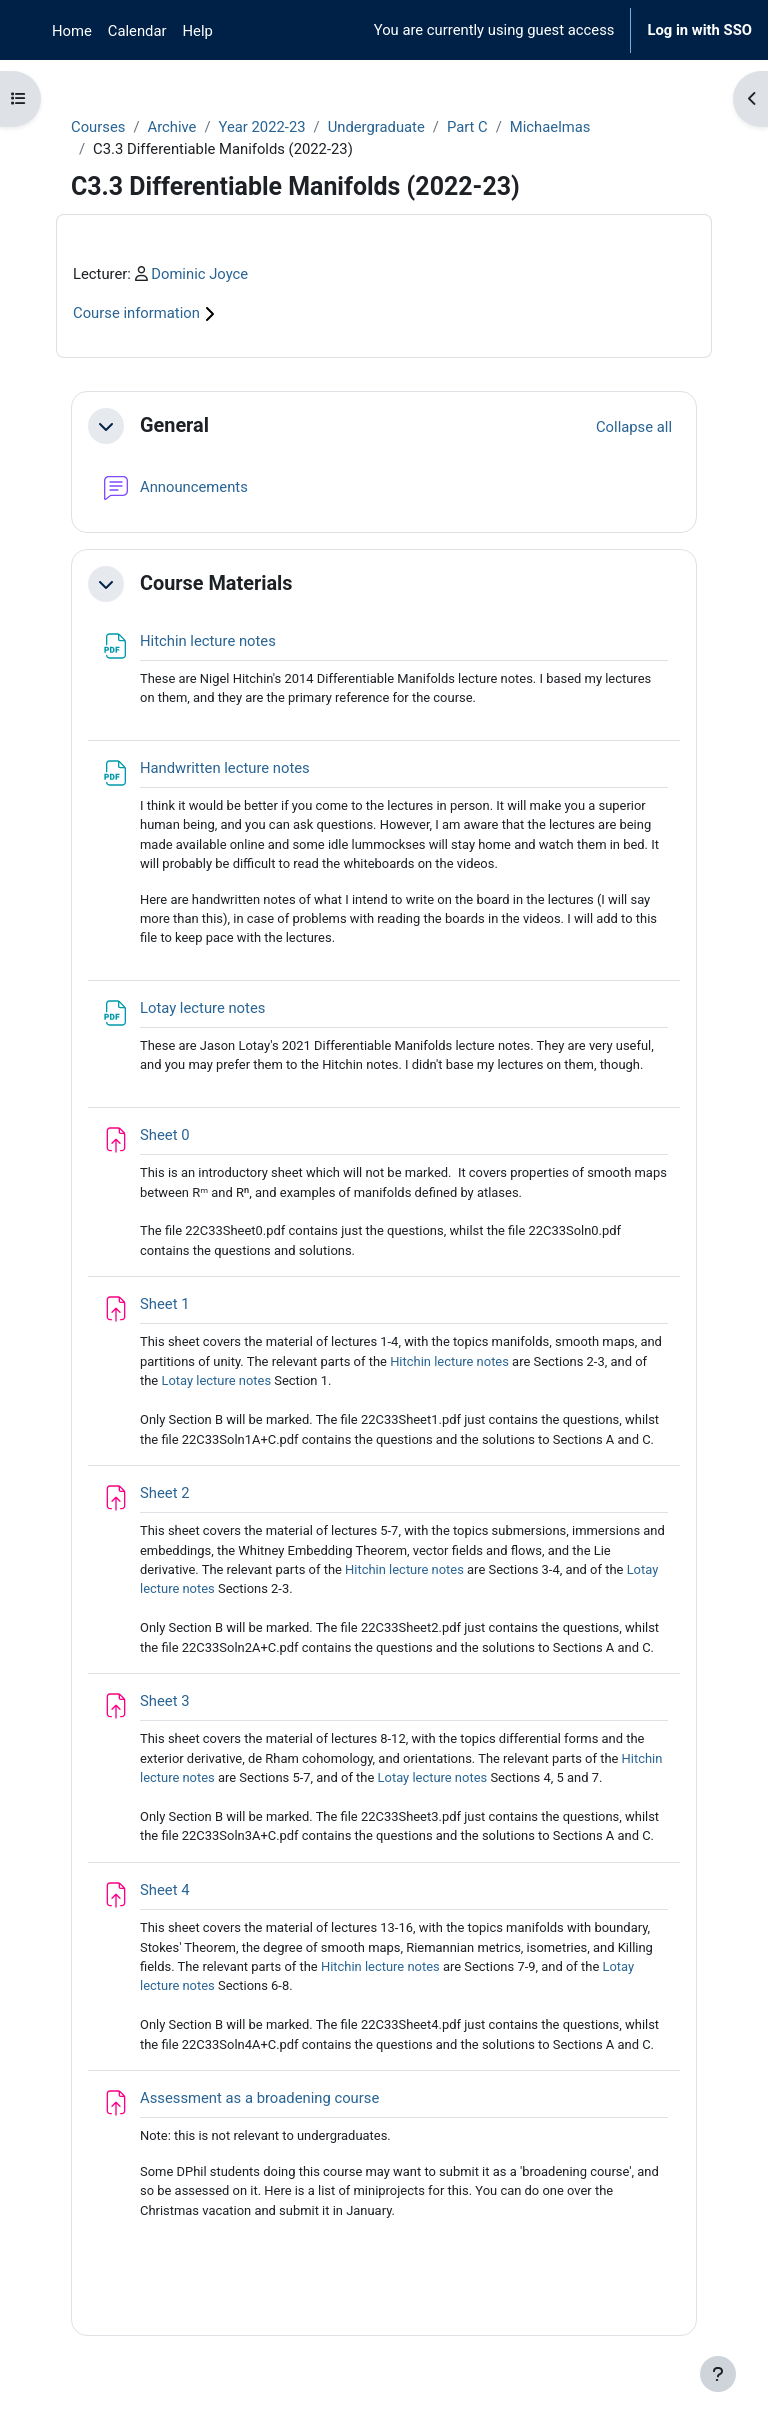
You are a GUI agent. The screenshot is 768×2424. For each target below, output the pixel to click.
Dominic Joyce (199, 274)
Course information (146, 313)
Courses (98, 127)
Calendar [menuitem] (137, 31)
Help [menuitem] (198, 31)
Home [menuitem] (72, 31)
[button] (106, 426)
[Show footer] (718, 2374)
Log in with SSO (699, 30)
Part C (467, 127)
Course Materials (216, 583)
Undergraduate (376, 127)
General (174, 425)
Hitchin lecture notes (449, 1361)
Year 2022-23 (262, 127)
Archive (171, 127)
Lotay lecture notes (216, 1380)
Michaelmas (550, 127)
